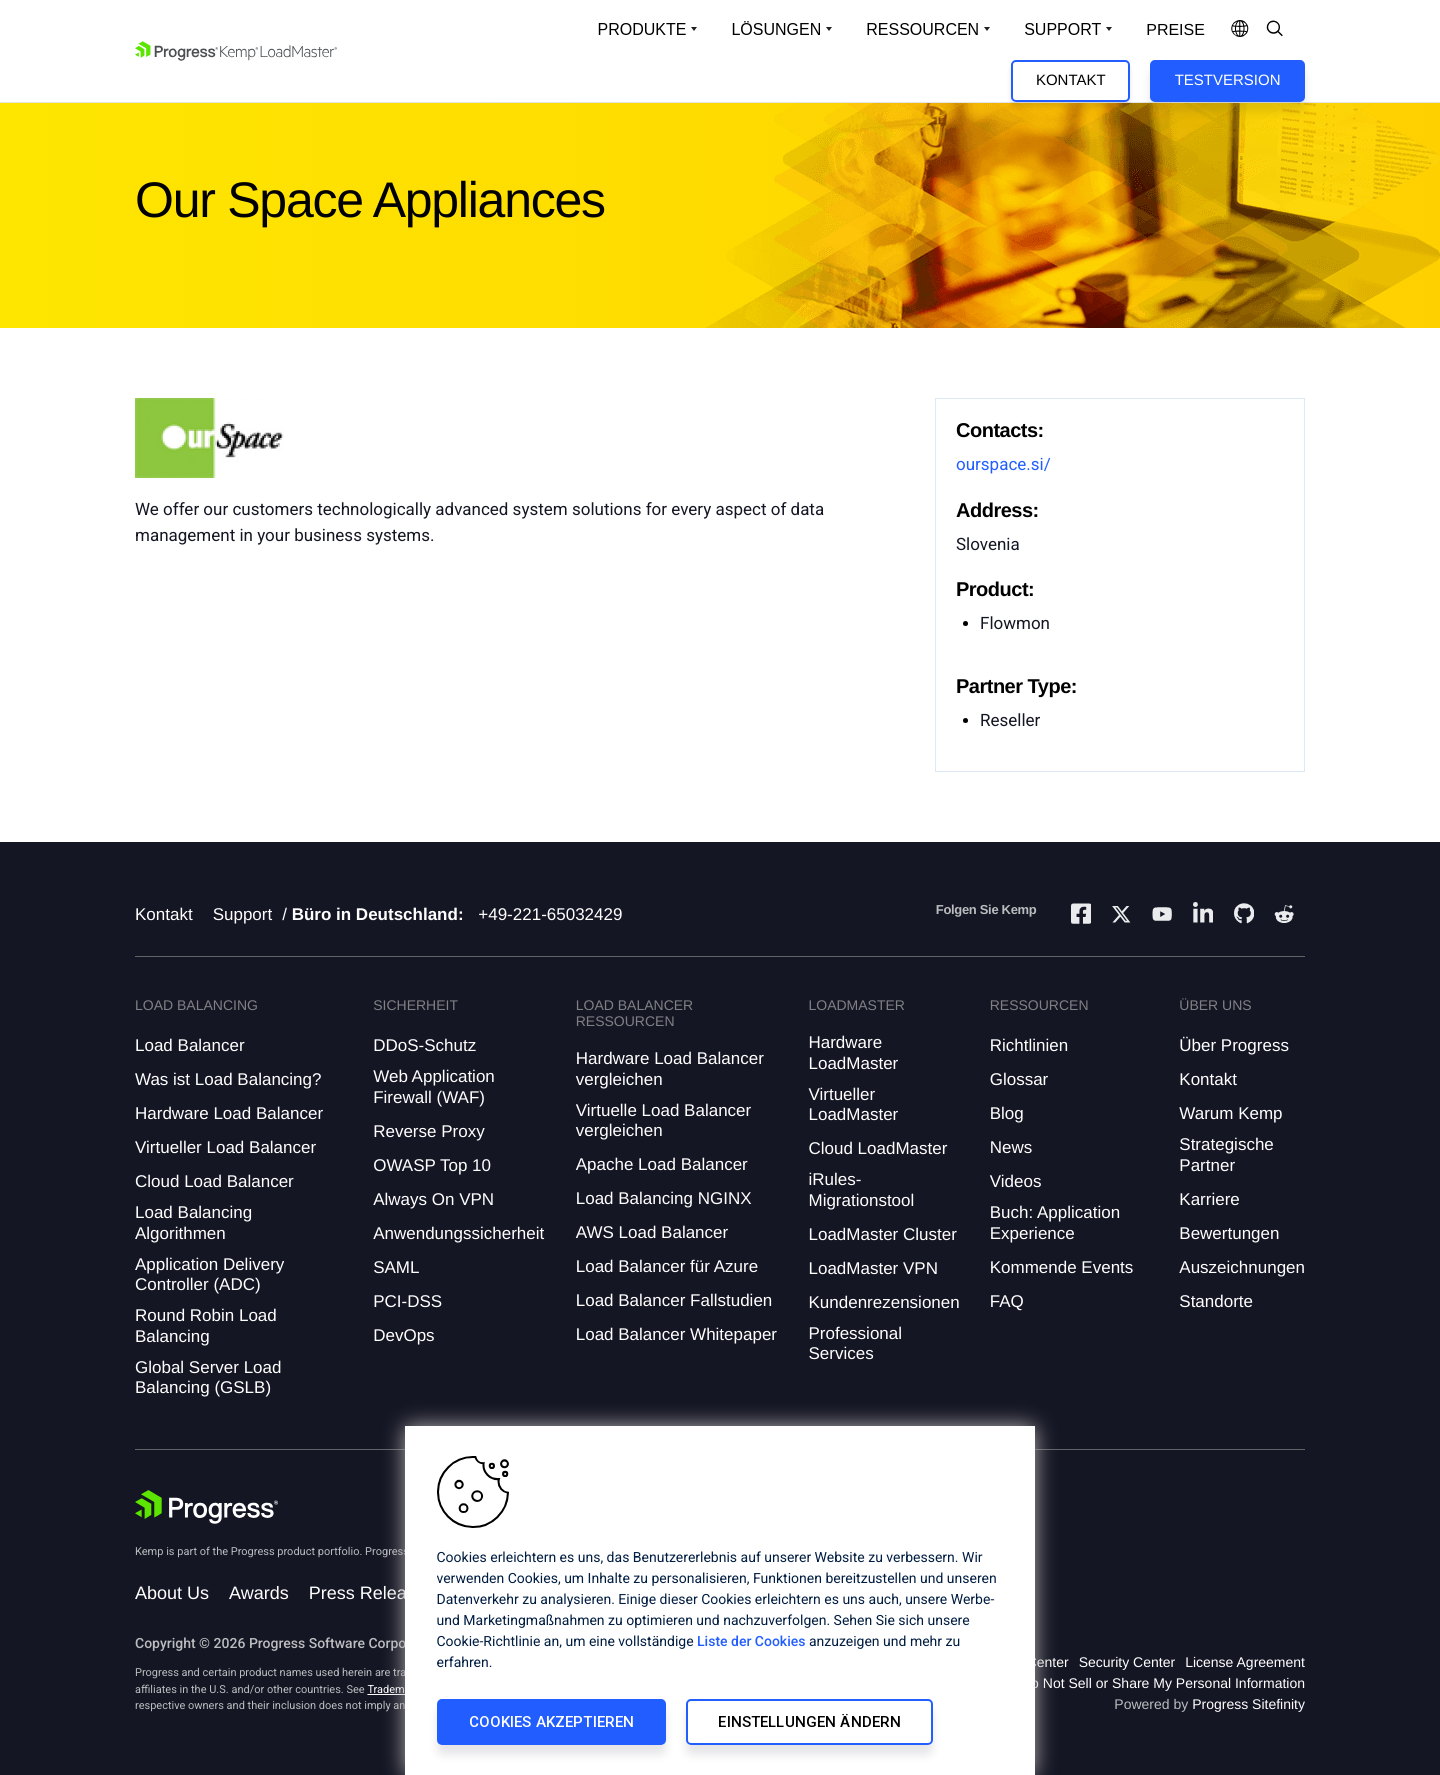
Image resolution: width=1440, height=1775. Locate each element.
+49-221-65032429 (550, 914)
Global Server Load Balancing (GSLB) (208, 1377)
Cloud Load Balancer (214, 1181)
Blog (1007, 1113)
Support (243, 914)
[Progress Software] (207, 1507)
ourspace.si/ (1003, 465)
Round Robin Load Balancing (206, 1325)
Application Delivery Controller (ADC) (209, 1274)
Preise (1175, 30)
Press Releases (372, 1593)
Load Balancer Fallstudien (674, 1300)
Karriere (1209, 1199)
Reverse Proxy (428, 1131)
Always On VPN (433, 1199)
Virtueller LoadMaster (853, 1104)
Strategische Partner (1226, 1154)
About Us (172, 1593)
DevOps (403, 1335)
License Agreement (1245, 1662)
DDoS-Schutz (424, 1045)
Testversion (1228, 80)
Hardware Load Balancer (229, 1113)
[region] (720, 1600)
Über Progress (1234, 1045)
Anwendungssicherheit (458, 1233)
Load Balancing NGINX (664, 1198)
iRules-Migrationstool (861, 1189)
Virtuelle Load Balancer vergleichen (663, 1120)
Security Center (1127, 1662)
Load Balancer (190, 1045)
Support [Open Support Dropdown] (1062, 29)
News (1011, 1147)
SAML (396, 1267)
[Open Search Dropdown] (1275, 30)
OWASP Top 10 (432, 1165)
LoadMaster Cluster (882, 1234)
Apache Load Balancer (662, 1164)
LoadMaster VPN (872, 1268)
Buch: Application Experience (1055, 1222)
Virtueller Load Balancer (225, 1147)
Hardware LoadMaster (853, 1052)
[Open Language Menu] (1240, 30)
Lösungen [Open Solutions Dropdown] (776, 29)
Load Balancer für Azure (667, 1266)
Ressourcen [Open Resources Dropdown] (922, 29)
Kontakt (1071, 80)
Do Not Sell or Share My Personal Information (1163, 1683)
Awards (259, 1593)
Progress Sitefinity (1248, 1704)
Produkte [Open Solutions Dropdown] (642, 29)
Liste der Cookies (751, 1642)
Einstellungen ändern (809, 1722)
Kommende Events (1062, 1267)
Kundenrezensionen (883, 1302)
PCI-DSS (407, 1301)
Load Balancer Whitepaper (676, 1334)
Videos (1016, 1181)
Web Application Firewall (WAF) (434, 1086)
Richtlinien (1029, 1045)
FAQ (1007, 1301)
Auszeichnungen (1242, 1267)
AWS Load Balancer (652, 1232)
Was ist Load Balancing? (228, 1079)
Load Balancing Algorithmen (193, 1222)
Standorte (1216, 1301)
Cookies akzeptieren (552, 1722)
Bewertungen (1229, 1233)
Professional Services (855, 1343)
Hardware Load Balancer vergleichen (670, 1068)
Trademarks (396, 1689)
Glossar (1019, 1079)
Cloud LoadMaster (877, 1148)
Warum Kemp (1230, 1113)
